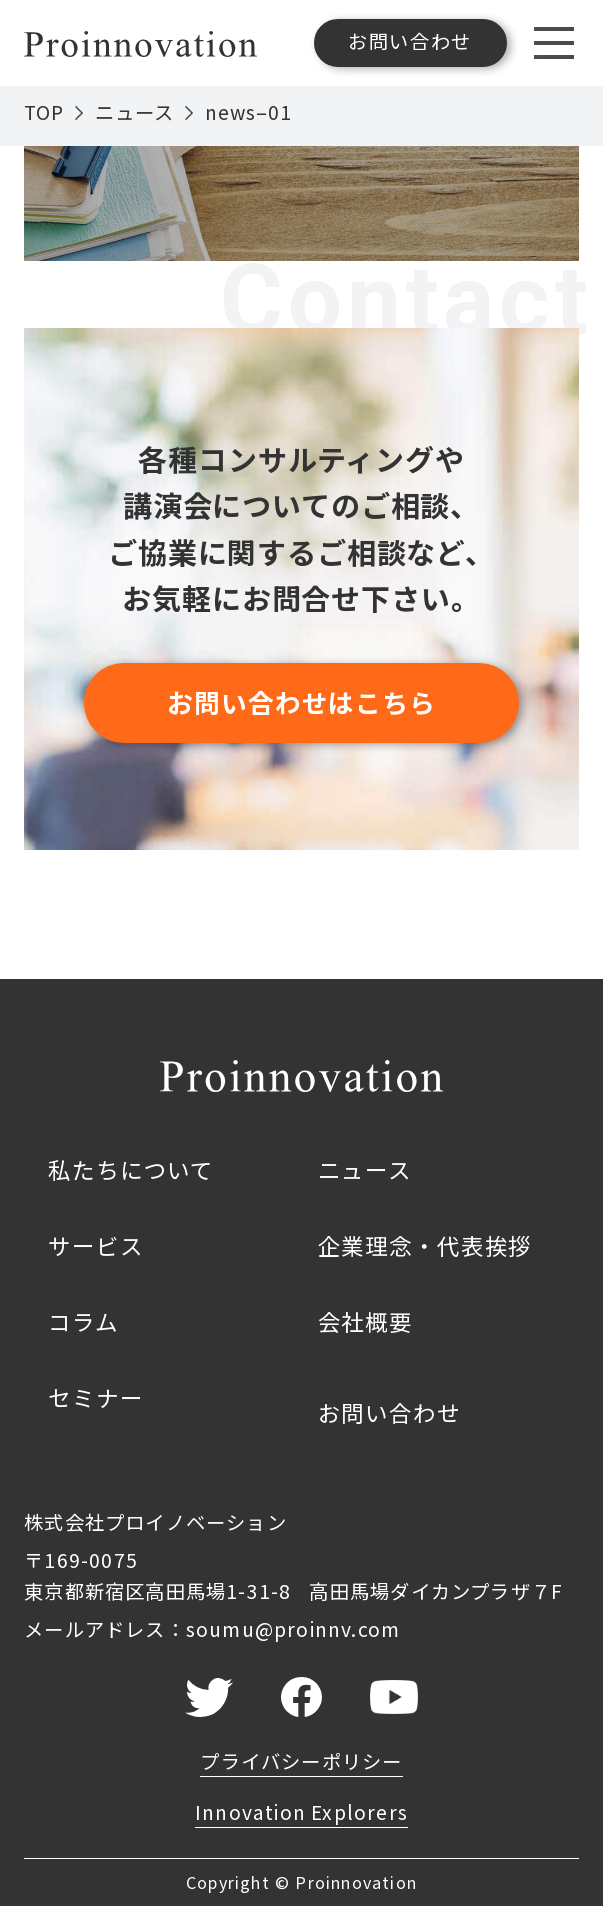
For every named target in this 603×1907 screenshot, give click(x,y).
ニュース (134, 112)
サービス (95, 1245)
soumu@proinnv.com (293, 1629)
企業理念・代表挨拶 (425, 1245)
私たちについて (131, 1169)
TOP (44, 112)
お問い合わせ (389, 1412)
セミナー (95, 1397)
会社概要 (365, 1321)
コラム (83, 1321)
